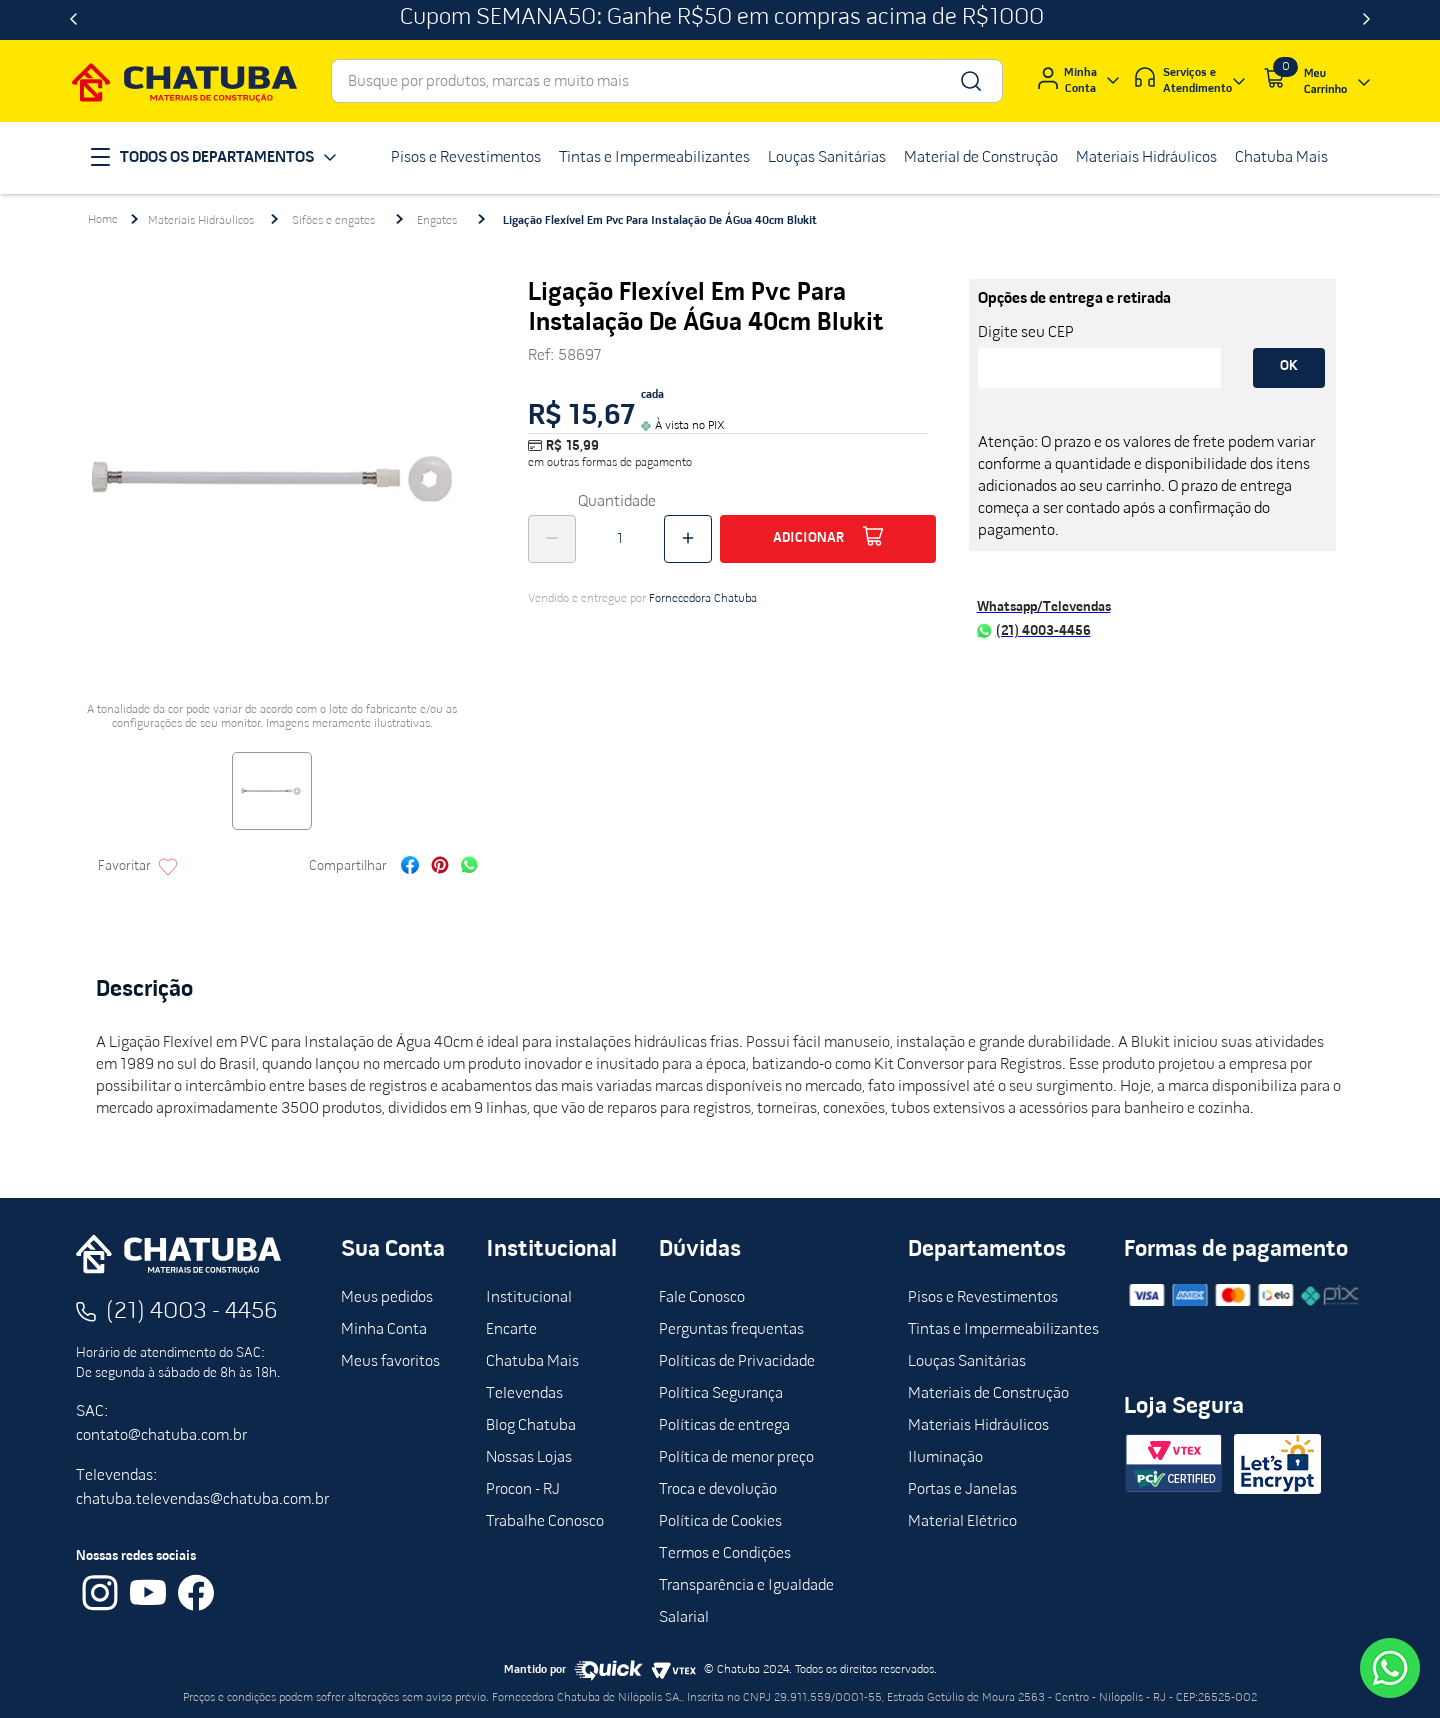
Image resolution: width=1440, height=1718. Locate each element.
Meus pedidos (387, 1298)
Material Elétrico (962, 1522)
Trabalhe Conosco (545, 1522)
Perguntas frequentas (731, 1330)
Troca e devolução (718, 1490)
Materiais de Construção (988, 1394)
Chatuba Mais (532, 1362)
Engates (437, 221)
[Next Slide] (1366, 20)
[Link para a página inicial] (103, 220)
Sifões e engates (333, 221)
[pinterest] (440, 867)
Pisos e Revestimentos (983, 1298)
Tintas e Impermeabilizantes (1003, 1330)
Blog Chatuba (531, 1426)
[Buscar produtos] (969, 81)
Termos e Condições (725, 1554)
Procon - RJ (523, 1490)
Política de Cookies (720, 1522)
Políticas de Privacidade (737, 1362)
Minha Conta (384, 1330)
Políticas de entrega (724, 1426)
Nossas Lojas (529, 1458)
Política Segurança (721, 1394)
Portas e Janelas (962, 1490)
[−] (552, 539)
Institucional (529, 1298)
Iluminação (945, 1458)
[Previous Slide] (73, 20)
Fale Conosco (702, 1298)
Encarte (511, 1330)
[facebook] (410, 867)
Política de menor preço (736, 1458)
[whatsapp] (469, 867)
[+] (688, 539)
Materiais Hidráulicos (201, 221)
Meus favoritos (390, 1362)
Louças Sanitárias (967, 1362)
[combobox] (667, 81)
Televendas (524, 1394)
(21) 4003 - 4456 (192, 1312)
